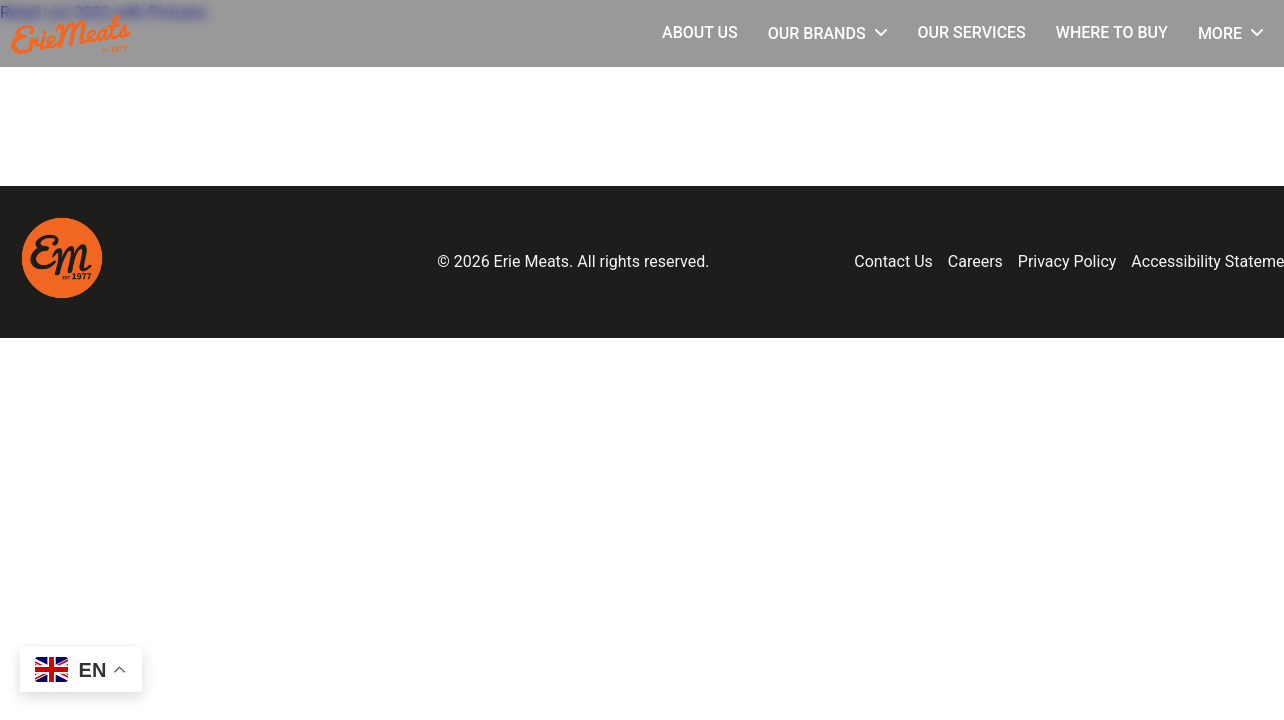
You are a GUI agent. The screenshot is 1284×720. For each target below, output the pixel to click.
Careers (975, 261)
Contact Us (893, 261)
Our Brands (817, 33)
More (1220, 33)
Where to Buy (1112, 32)
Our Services (972, 32)
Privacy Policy (1067, 261)
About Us (700, 32)
